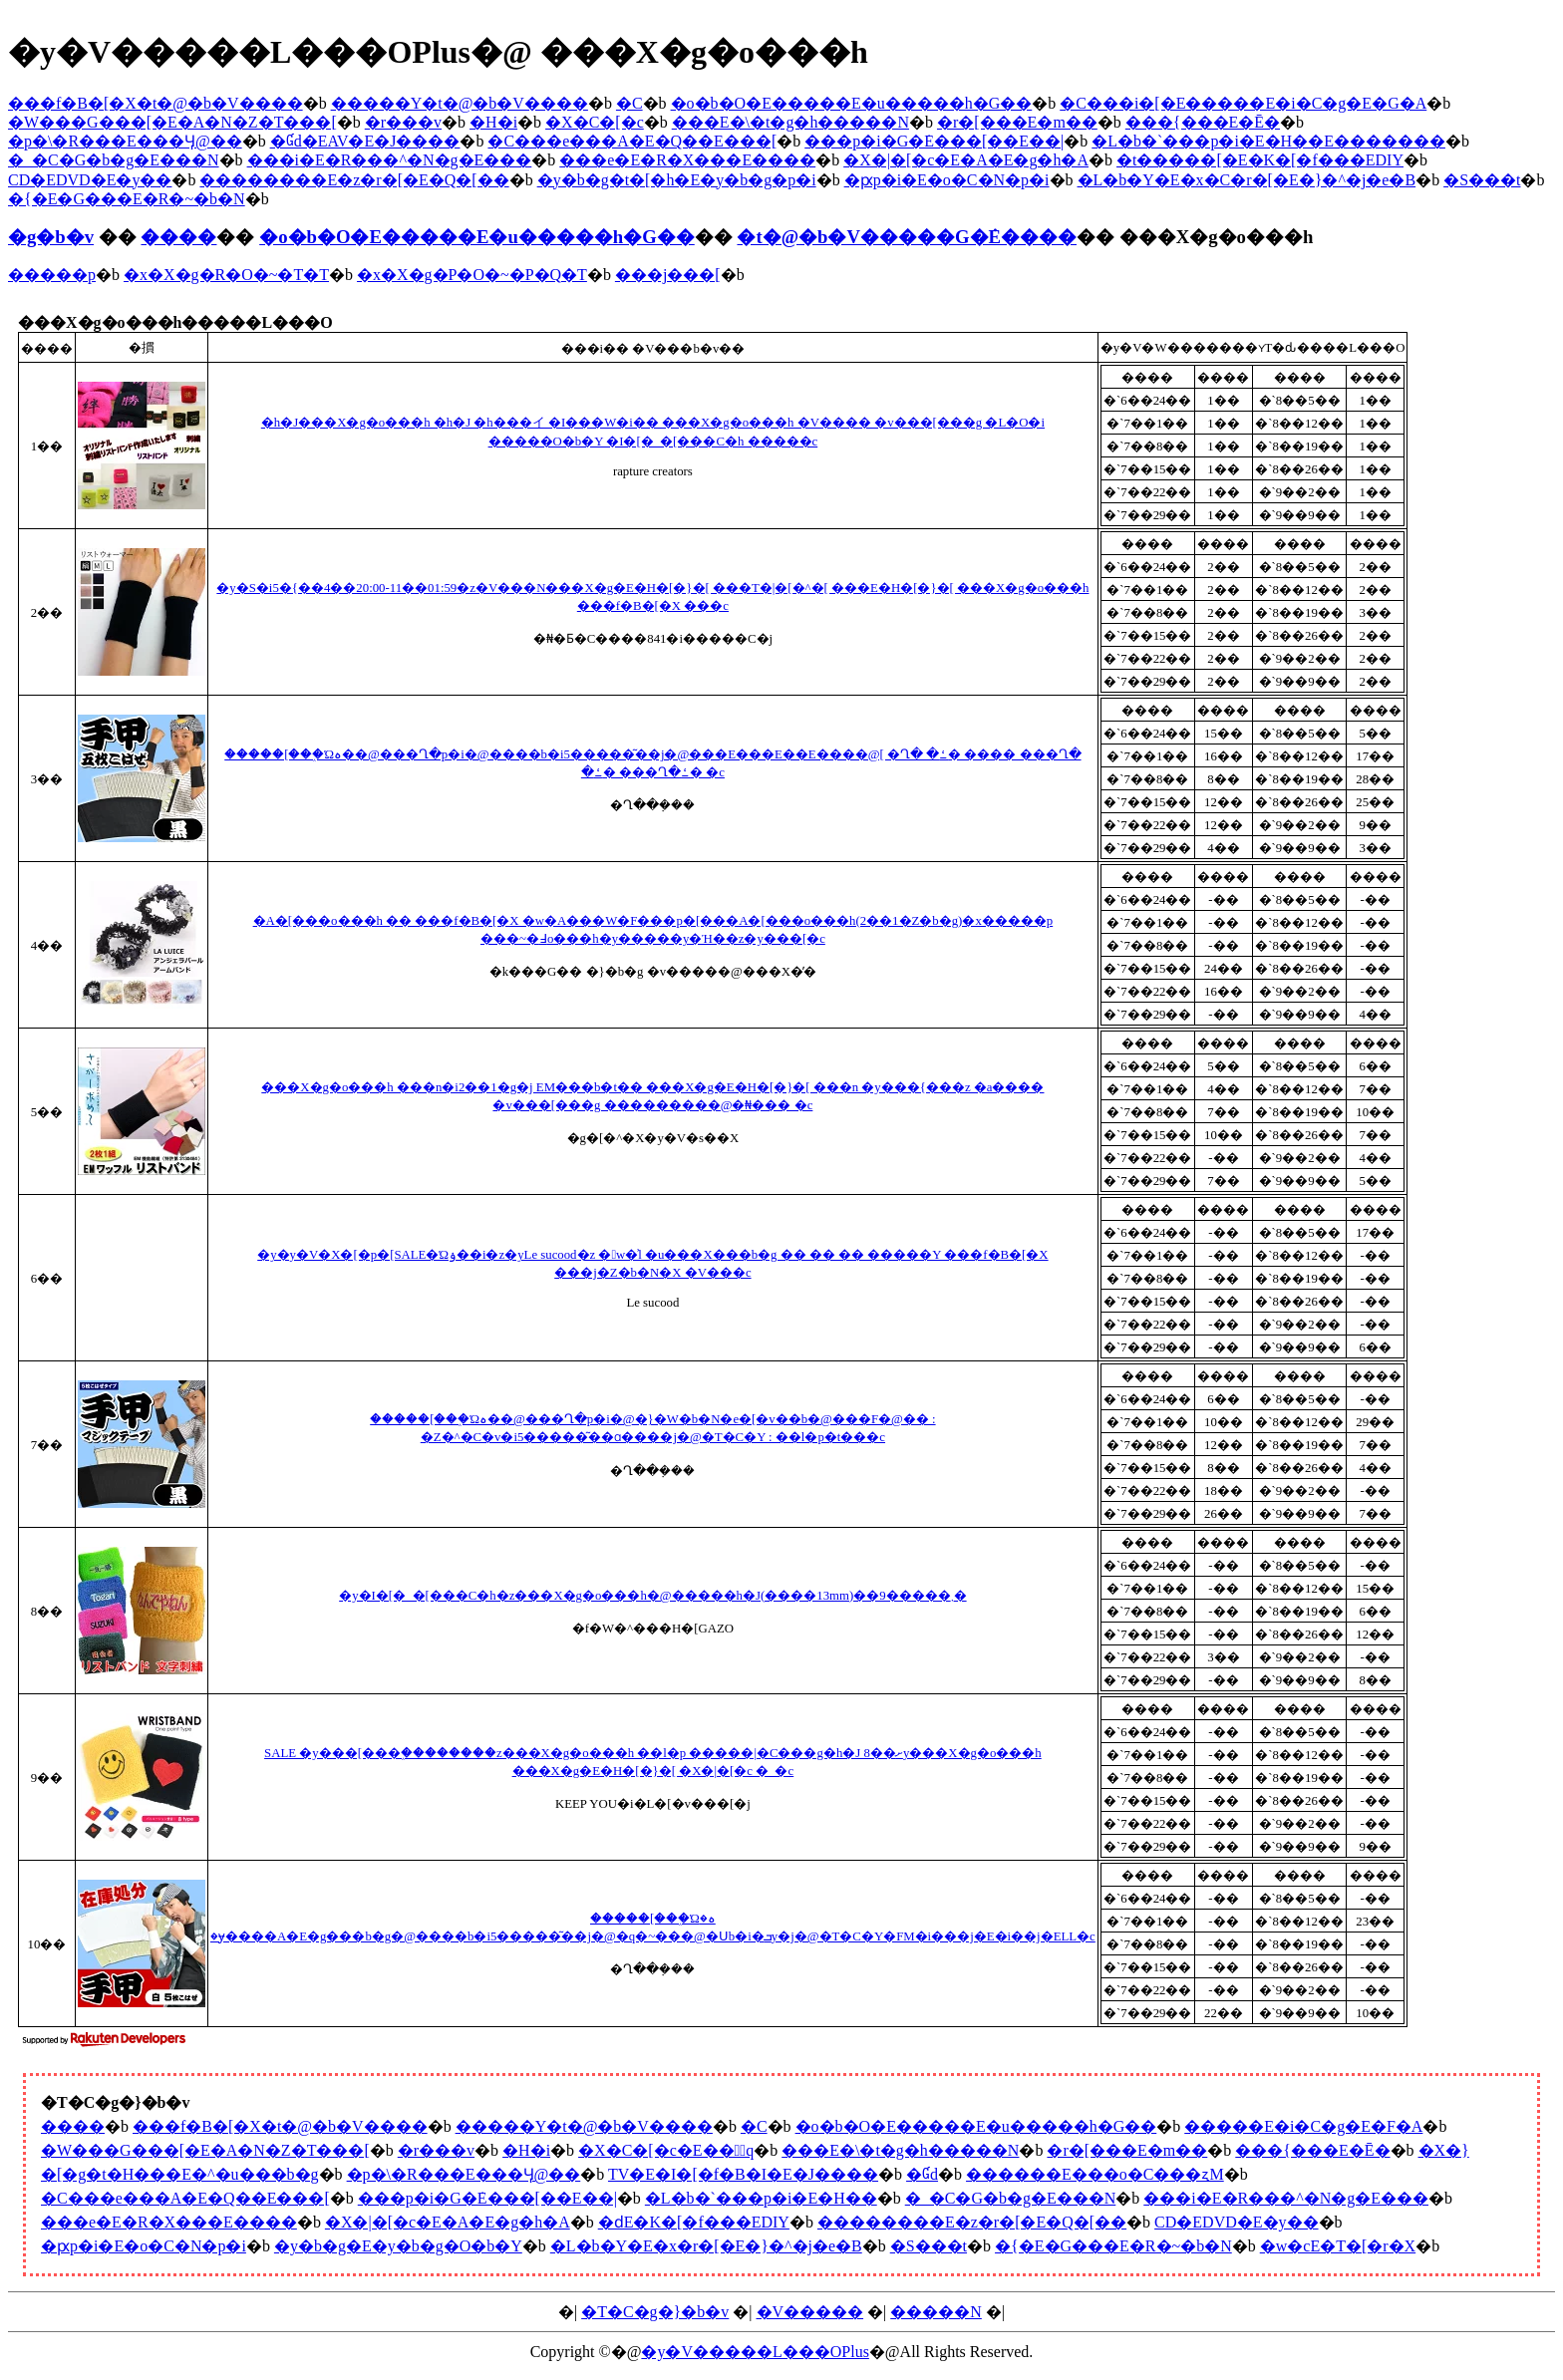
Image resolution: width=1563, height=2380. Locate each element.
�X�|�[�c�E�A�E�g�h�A (966, 159)
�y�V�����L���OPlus (754, 2351)
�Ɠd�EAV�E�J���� (365, 141)
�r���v (403, 122)
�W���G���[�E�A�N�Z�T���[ (172, 122)
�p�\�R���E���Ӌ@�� (125, 141)
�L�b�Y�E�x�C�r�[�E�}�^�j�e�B (1247, 179)
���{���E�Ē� (1202, 122)
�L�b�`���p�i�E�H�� (761, 2198)
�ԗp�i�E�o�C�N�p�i (947, 179)
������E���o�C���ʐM (1095, 2174)
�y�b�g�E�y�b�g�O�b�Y (398, 2245)
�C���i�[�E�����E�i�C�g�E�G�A (1243, 103)
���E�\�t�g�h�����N (790, 122)
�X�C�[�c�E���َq (666, 2150)
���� (178, 236)
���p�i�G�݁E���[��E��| (934, 141)
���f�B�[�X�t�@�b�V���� (155, 103)
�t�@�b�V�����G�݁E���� (907, 236)
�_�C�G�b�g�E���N (113, 159)
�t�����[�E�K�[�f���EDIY (1260, 159)
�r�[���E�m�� (1017, 122)
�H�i (493, 122)
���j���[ (668, 274)
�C (629, 103)
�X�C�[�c (594, 122)
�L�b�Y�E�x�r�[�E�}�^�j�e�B (706, 2245)
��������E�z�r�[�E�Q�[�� (353, 179)
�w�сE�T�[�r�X (1337, 2245)
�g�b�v (51, 236)
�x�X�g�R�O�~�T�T (226, 274)
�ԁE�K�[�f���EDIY (693, 2222)
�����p (52, 274)
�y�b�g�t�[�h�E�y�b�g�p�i (676, 179)
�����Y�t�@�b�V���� (459, 103)
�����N (936, 2311)
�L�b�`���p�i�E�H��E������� (1268, 141)
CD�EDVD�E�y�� (89, 179)
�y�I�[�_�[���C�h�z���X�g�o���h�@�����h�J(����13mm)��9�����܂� (652, 1596)
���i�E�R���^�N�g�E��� (389, 159)
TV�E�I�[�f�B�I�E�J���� (743, 2174)
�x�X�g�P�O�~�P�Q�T (472, 274)
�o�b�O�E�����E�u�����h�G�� (852, 103)
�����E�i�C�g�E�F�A (1303, 2126)
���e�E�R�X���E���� (687, 159)
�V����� (810, 2311)
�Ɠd (922, 2174)
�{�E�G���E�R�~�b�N (126, 198)
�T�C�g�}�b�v (655, 2311)
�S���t (1481, 179)
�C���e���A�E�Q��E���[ (632, 141)
